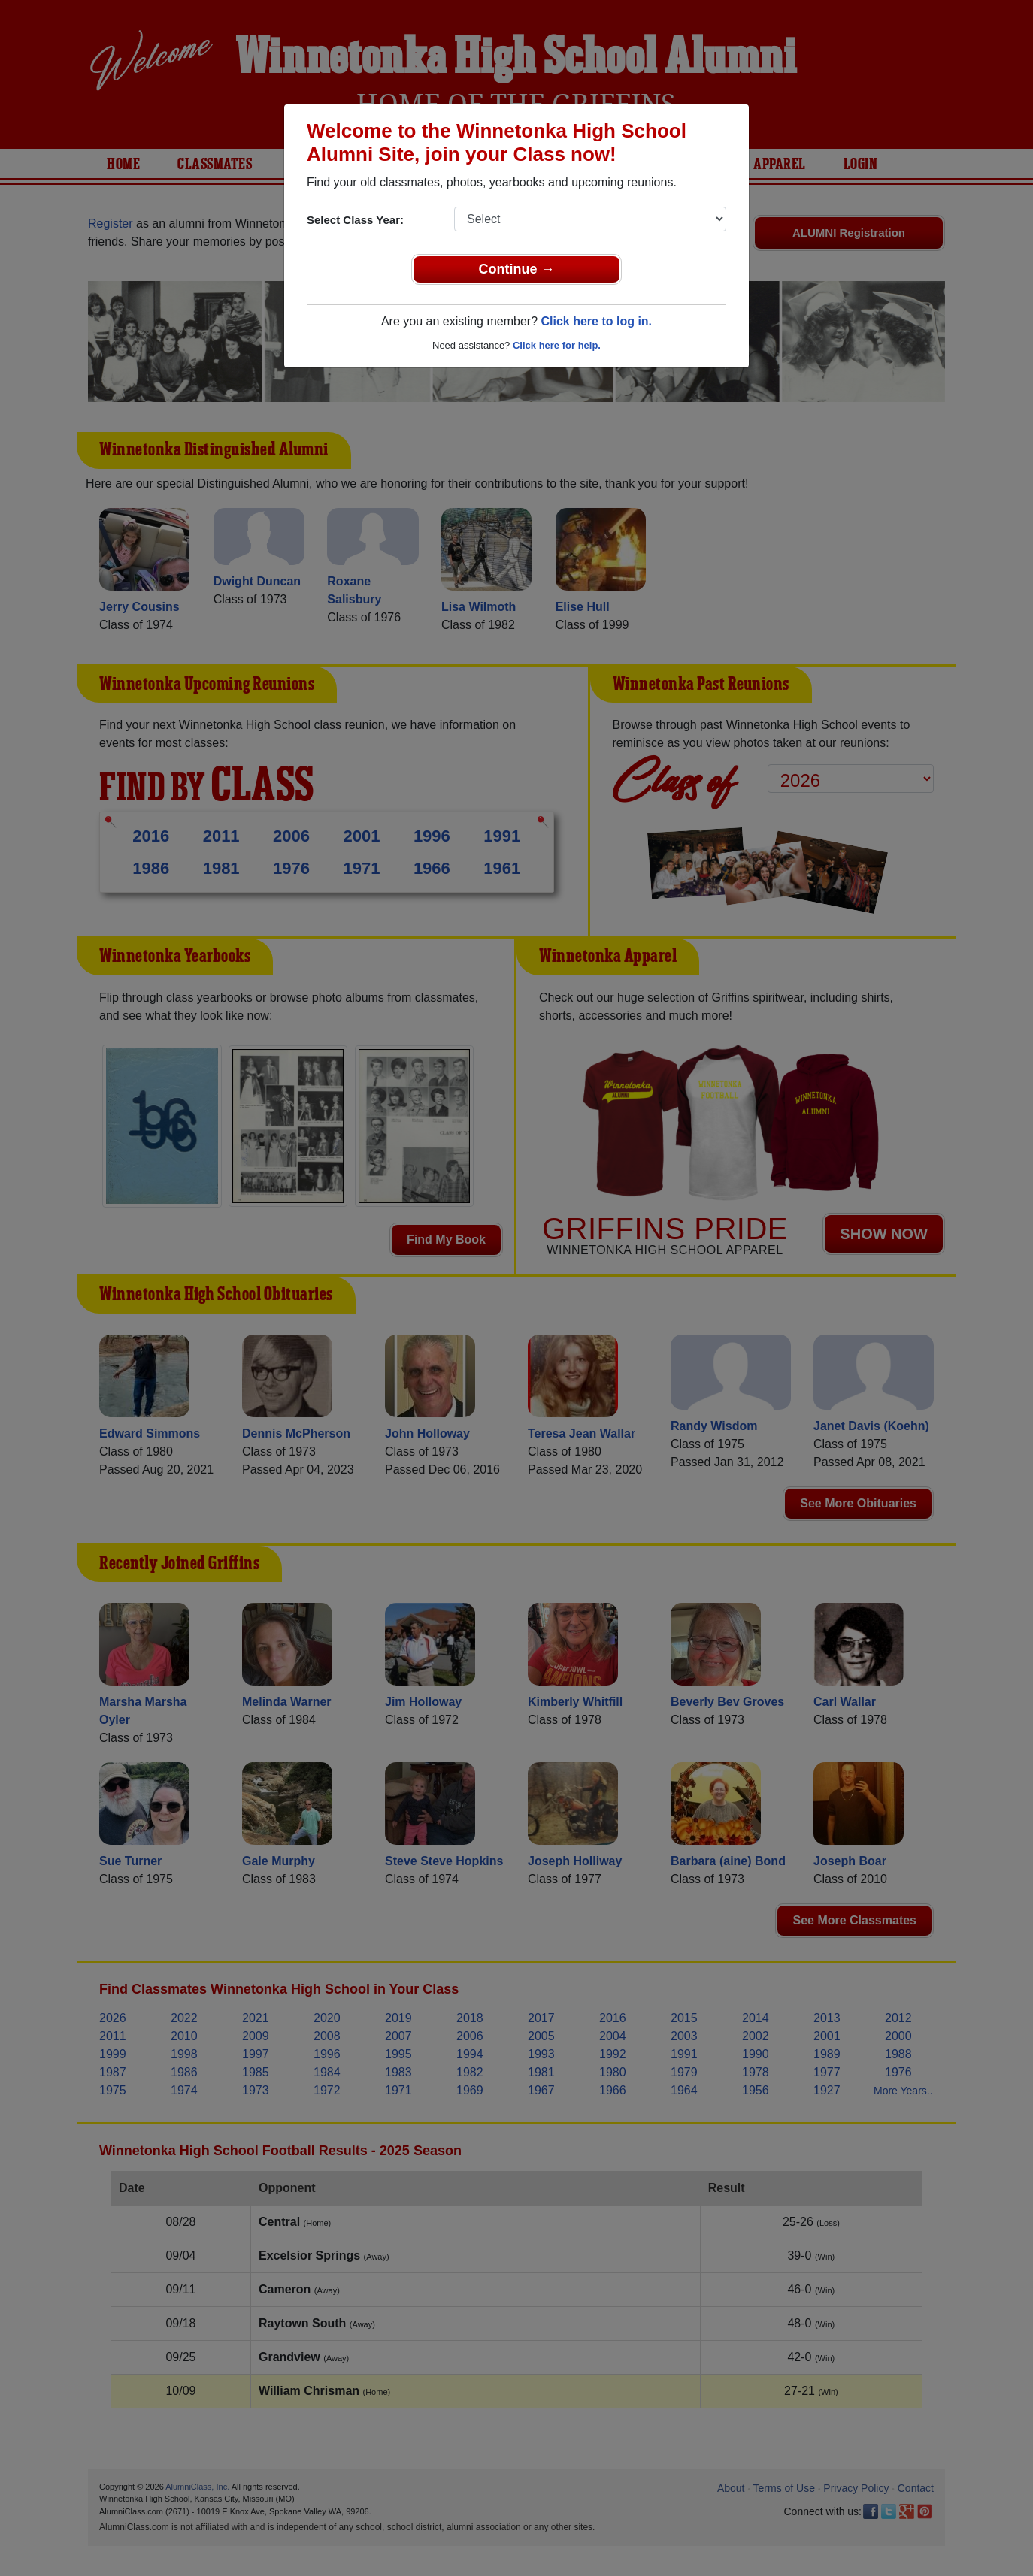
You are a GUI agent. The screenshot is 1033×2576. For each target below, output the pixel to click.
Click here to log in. (596, 321)
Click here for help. (557, 345)
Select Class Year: (355, 219)
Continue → (517, 269)
